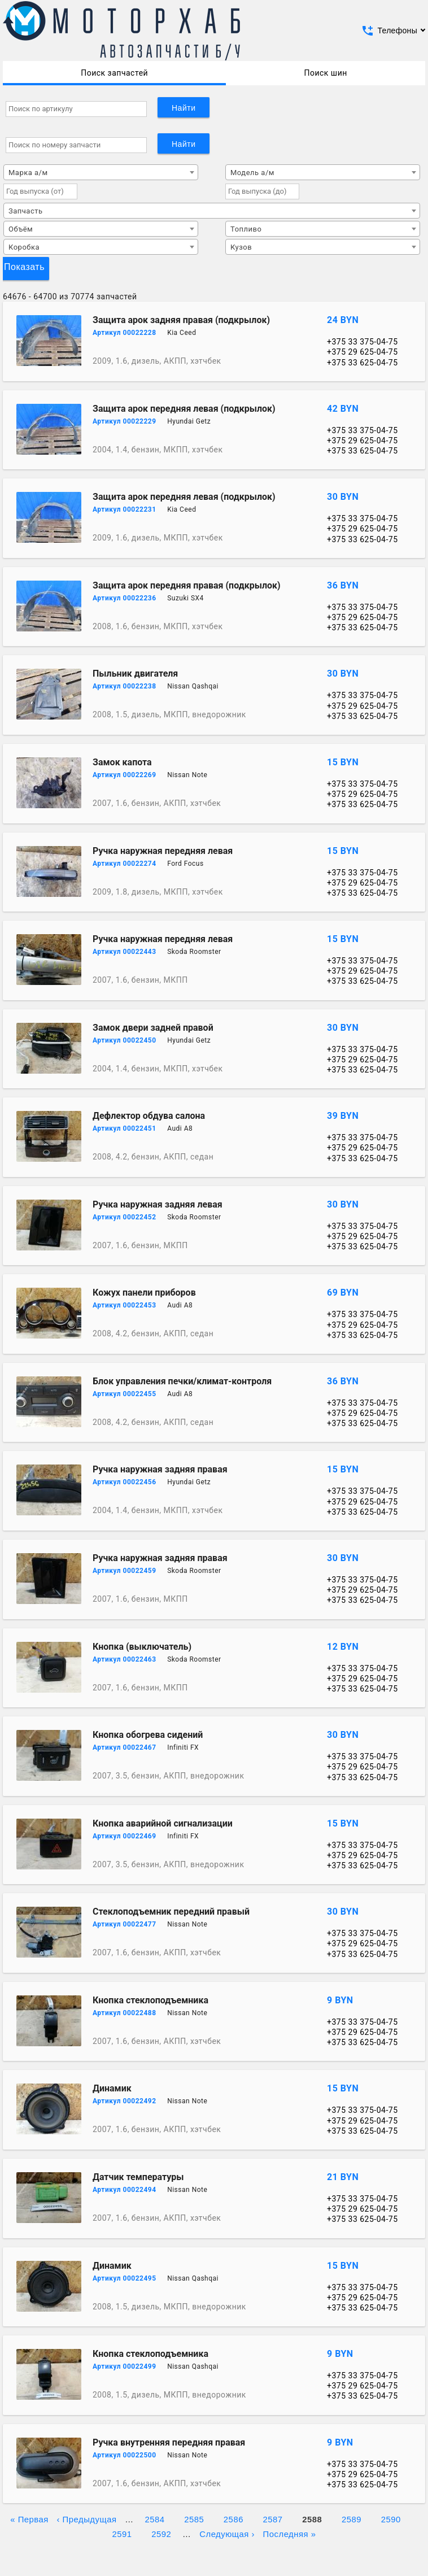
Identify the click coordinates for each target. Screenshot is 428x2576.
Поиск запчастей (114, 72)
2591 (122, 2533)
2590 (391, 2518)
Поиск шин (325, 72)
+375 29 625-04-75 (362, 351)
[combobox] (100, 172)
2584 (154, 2518)
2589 (351, 2518)
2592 (161, 2533)
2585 (194, 2518)
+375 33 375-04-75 (362, 341)
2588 (312, 2518)
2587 (273, 2518)
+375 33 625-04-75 (362, 362)
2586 (233, 2518)
